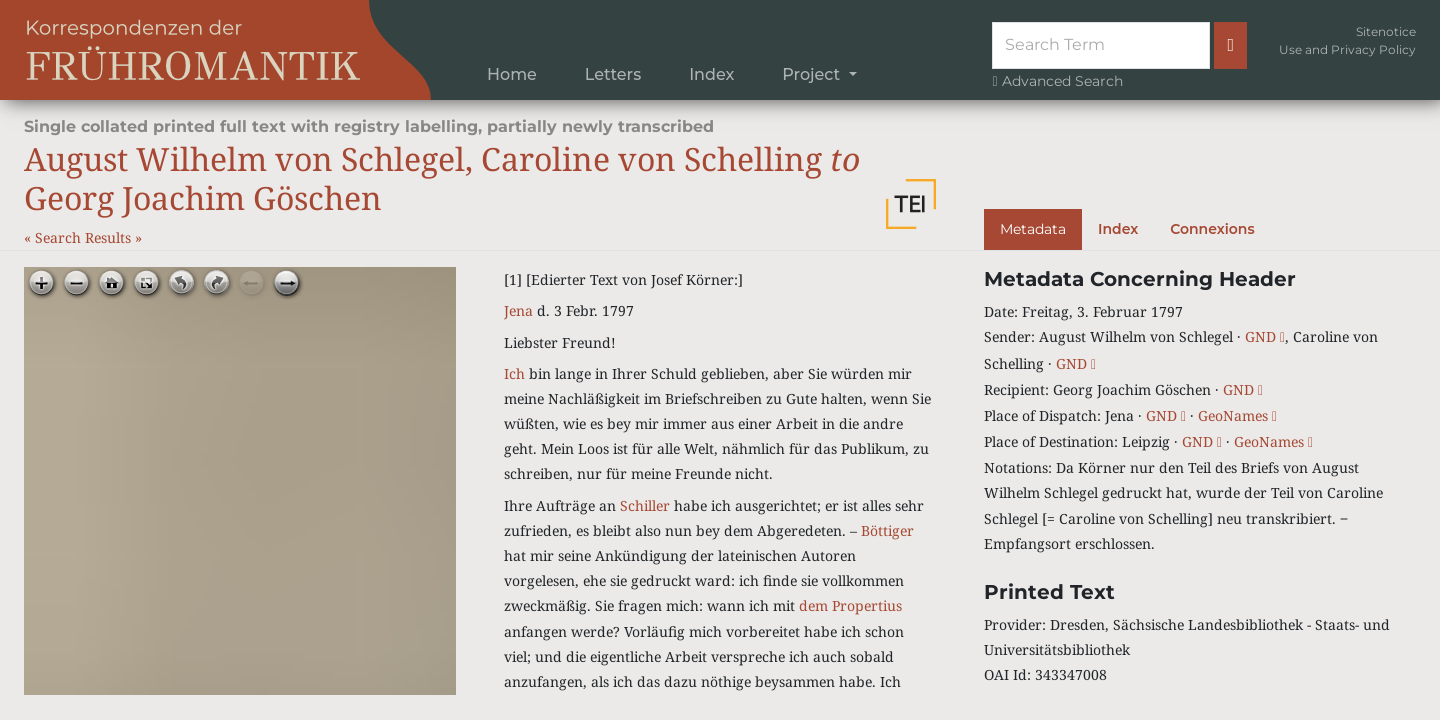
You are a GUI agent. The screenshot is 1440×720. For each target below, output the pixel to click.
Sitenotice (1386, 31)
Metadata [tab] (1033, 229)
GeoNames (1237, 415)
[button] (911, 204)
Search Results (85, 237)
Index (711, 74)
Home (512, 74)
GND (1265, 336)
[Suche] (1101, 45)
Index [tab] (1118, 229)
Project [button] (813, 74)
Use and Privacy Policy (1347, 49)
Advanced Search (1057, 81)
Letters (613, 74)
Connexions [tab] (1212, 229)
